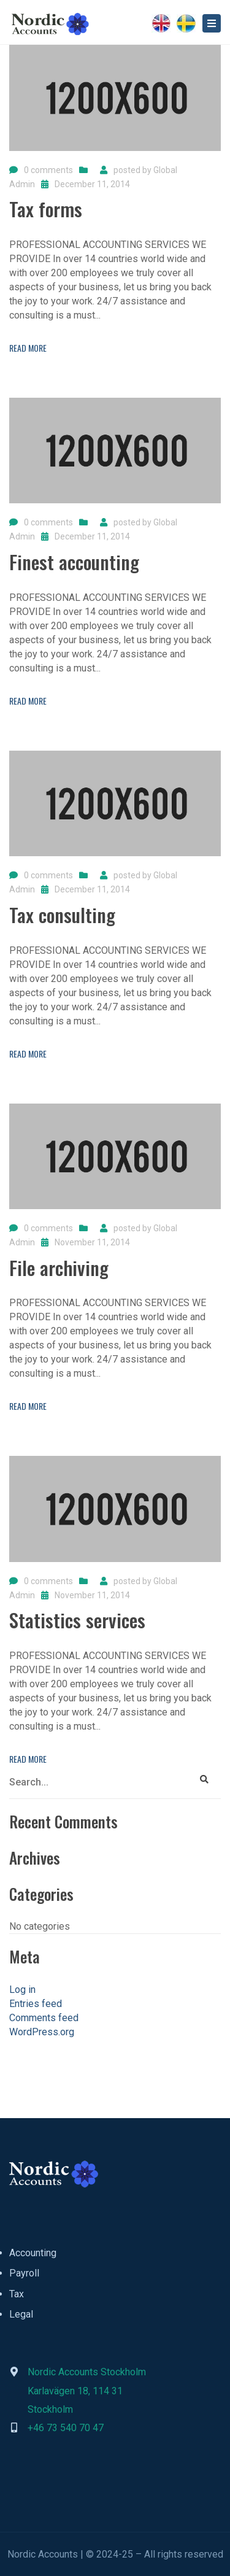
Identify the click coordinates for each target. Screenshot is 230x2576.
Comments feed (44, 2018)
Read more (28, 347)
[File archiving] (59, 1272)
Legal (21, 2314)
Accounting (32, 2253)
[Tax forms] (45, 213)
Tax (16, 2294)
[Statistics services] (77, 1624)
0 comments (48, 170)
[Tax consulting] (62, 919)
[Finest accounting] (74, 566)
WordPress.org (41, 2032)
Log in (22, 1989)
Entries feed (35, 2003)
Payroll (24, 2273)
